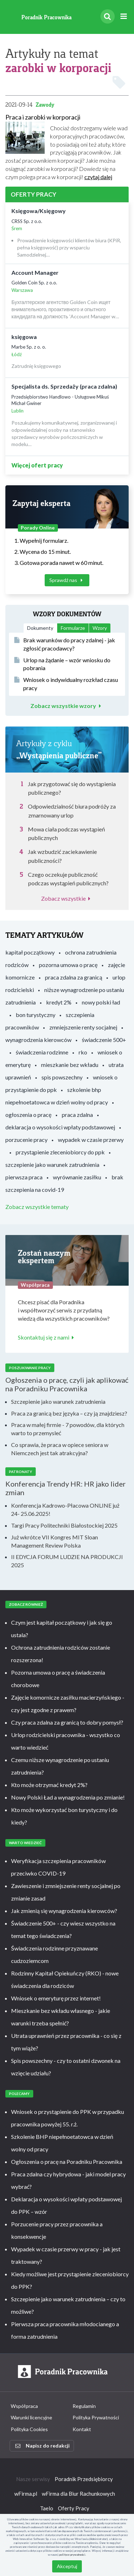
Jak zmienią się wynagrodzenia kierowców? (64, 1910)
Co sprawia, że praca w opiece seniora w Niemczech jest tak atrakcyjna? (59, 1448)
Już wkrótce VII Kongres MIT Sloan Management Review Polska (54, 1541)
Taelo (46, 2508)
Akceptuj (67, 2566)
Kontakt (82, 2429)
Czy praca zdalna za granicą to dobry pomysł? (67, 1722)
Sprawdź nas (67, 580)
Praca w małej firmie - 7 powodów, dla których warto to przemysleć (67, 1428)
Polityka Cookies (29, 2429)
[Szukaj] (107, 16)
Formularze (73, 628)
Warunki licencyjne (31, 2417)
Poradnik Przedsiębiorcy (84, 2479)
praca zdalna (77, 1114)
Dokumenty (40, 628)
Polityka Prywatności (96, 2417)
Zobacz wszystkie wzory (67, 706)
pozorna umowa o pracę (68, 964)
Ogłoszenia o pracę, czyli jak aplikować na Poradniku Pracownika (66, 1384)
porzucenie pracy (26, 1139)
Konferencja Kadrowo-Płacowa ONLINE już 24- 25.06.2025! (65, 1509)
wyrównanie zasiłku (77, 1177)
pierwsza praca (24, 1177)
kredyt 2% (58, 1002)
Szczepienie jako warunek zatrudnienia (58, 1401)
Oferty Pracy (73, 2508)
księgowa (24, 336)
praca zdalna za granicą (73, 977)
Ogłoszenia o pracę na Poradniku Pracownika (66, 2161)
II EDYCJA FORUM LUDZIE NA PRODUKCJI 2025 (67, 1560)
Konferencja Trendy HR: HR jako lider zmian (65, 1488)
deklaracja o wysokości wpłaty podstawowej (60, 1127)
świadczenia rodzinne (42, 1052)
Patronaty (20, 1471)
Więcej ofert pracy (37, 465)
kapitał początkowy (30, 952)
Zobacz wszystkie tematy (37, 1206)
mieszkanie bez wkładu (69, 1064)
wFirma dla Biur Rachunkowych (78, 2493)
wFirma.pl (25, 2493)
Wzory (100, 628)
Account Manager (35, 272)
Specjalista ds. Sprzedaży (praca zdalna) (64, 386)
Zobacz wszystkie (67, 898)
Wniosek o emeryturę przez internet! (56, 1998)
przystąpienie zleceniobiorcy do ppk (60, 1152)
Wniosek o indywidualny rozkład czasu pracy (66, 683)
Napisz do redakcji (42, 2446)
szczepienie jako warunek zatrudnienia (52, 1164)
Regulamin (84, 2406)
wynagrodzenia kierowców (38, 1039)
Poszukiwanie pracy (30, 1368)
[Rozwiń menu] (123, 16)
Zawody (45, 104)
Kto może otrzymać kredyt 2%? (49, 1784)
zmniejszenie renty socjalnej (83, 1027)
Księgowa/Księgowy (38, 210)
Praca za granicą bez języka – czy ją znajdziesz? (69, 1413)
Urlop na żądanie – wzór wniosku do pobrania (62, 664)
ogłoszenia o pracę (28, 1114)
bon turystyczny (35, 1014)
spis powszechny (62, 1077)
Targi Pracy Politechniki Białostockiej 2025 (64, 1525)
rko (83, 1052)
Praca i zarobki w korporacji (42, 117)
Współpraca (24, 2406)
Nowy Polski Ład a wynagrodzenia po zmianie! (68, 1797)
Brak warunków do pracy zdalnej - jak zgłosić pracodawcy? (64, 644)
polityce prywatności (72, 2554)
